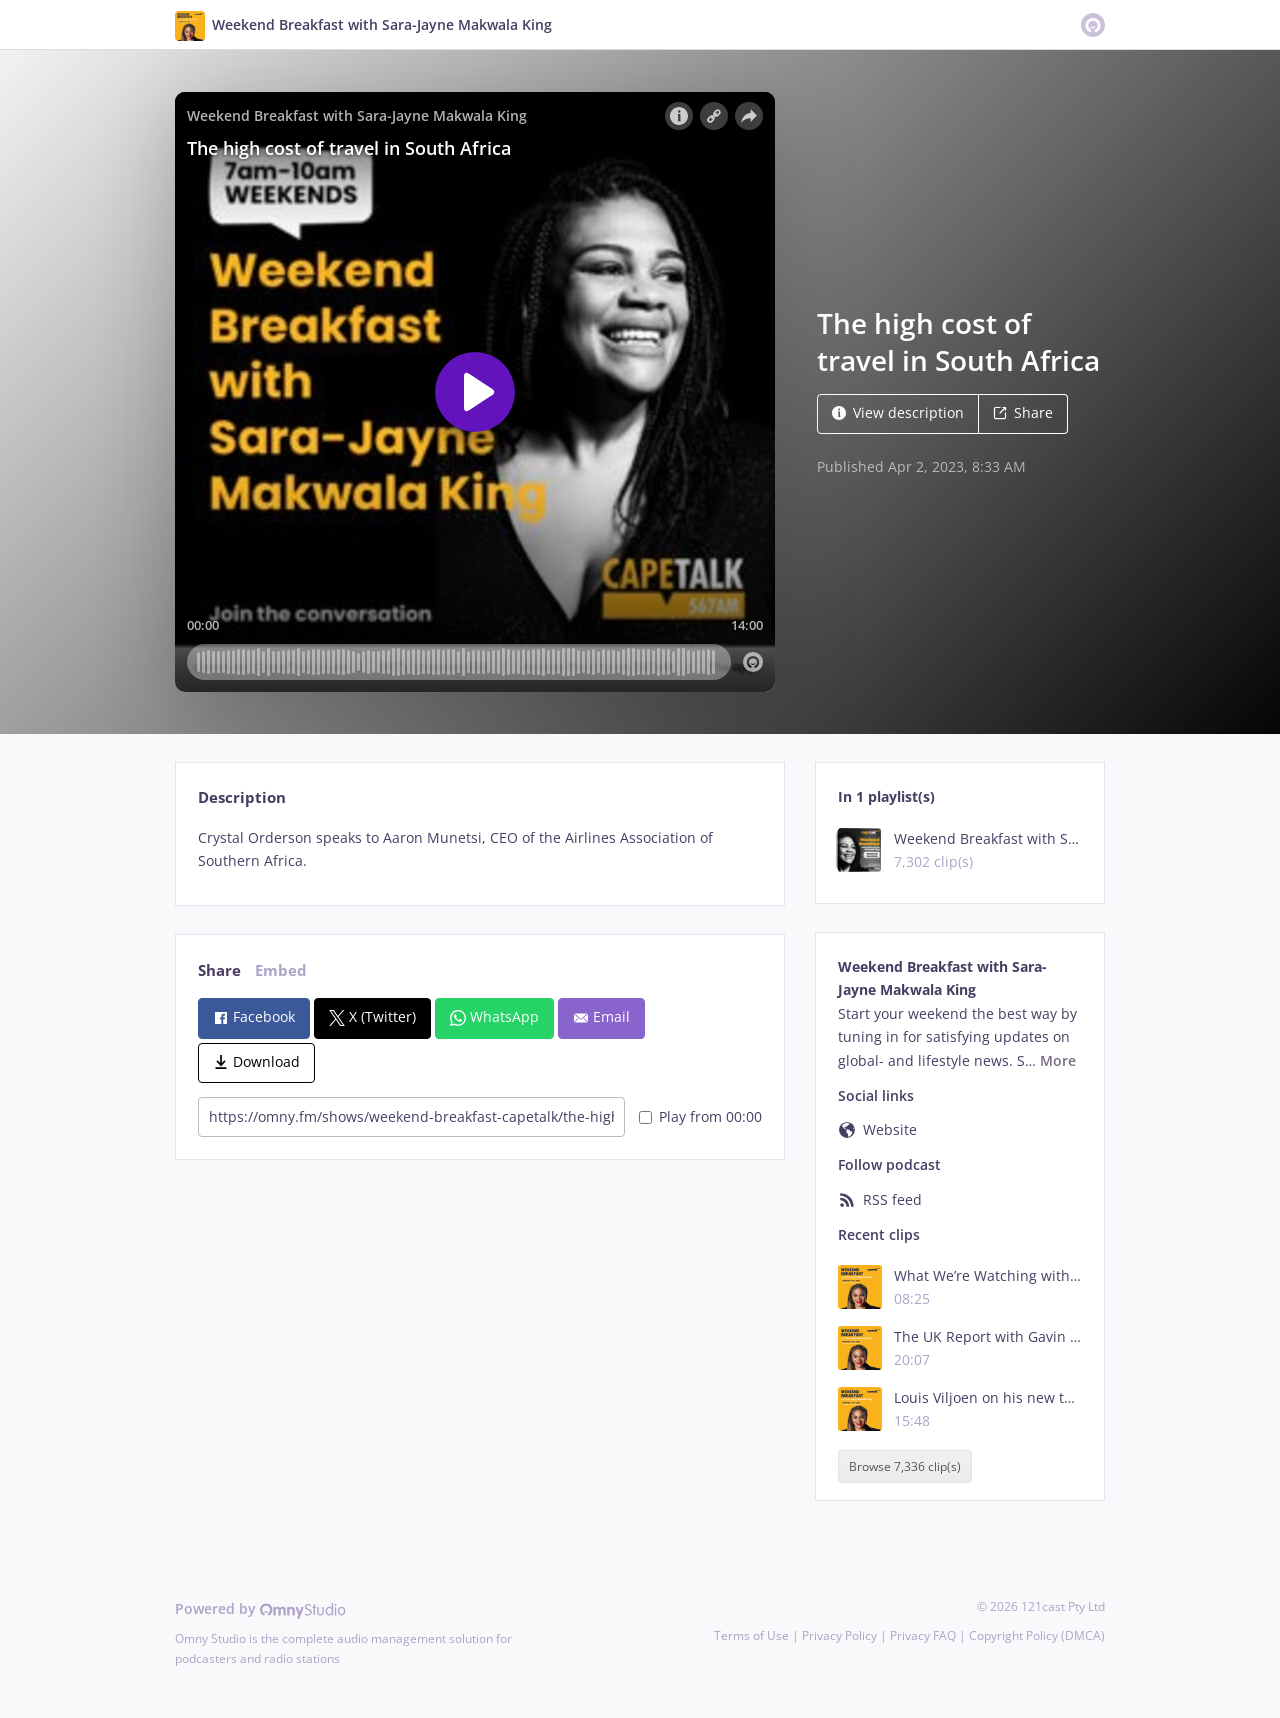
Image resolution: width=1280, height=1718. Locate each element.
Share (1023, 412)
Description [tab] (242, 797)
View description (898, 412)
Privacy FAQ (923, 1635)
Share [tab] (219, 970)
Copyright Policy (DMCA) (1037, 1635)
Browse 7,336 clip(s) (905, 1466)
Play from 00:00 (700, 1116)
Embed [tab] (281, 970)
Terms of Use (751, 1635)
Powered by (260, 1608)
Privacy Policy (839, 1635)
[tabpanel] (479, 850)
